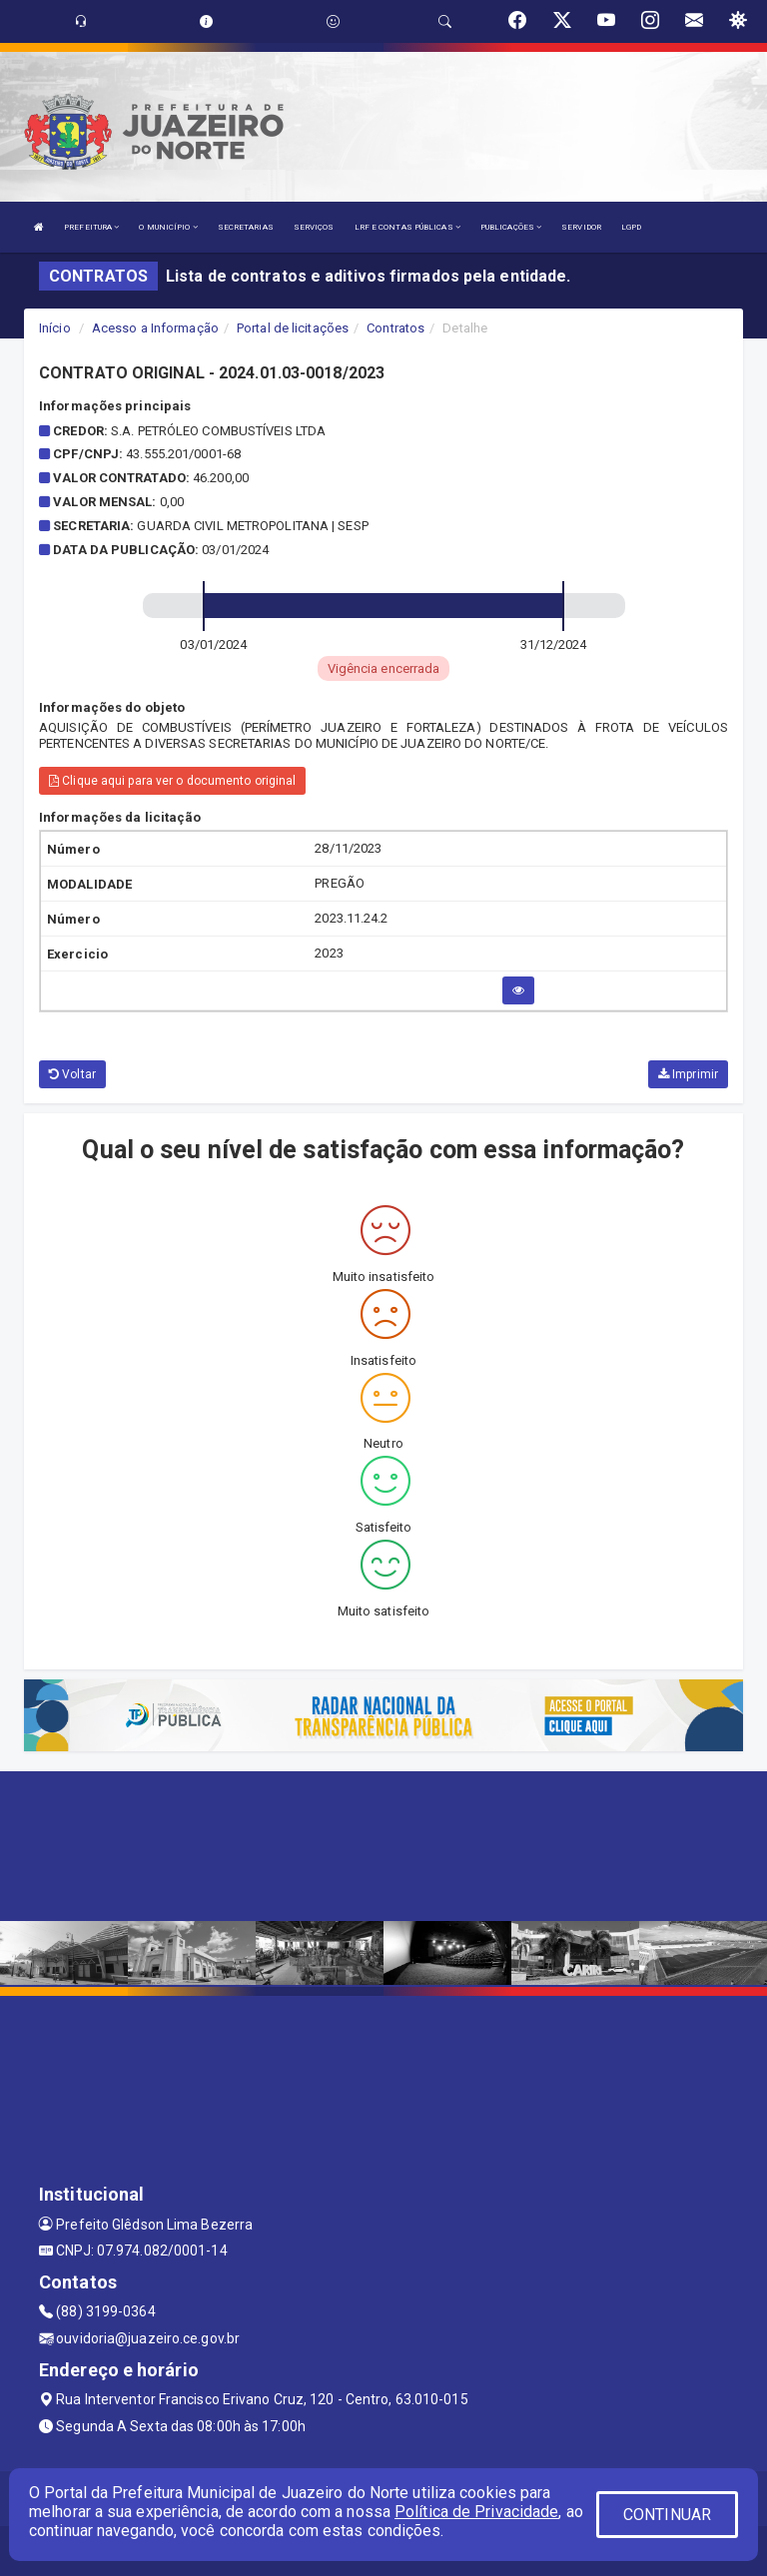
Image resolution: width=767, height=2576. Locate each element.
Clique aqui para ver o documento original (172, 781)
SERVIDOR (581, 227)
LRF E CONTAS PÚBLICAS (407, 227)
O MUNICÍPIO (168, 227)
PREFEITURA (91, 227)
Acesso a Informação (155, 328)
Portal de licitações (293, 328)
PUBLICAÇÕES (510, 227)
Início (55, 328)
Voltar (72, 1074)
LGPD (631, 227)
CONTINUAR (667, 2514)
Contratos (395, 328)
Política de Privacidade (476, 2511)
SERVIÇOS (314, 227)
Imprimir (688, 1074)
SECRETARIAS (246, 227)
